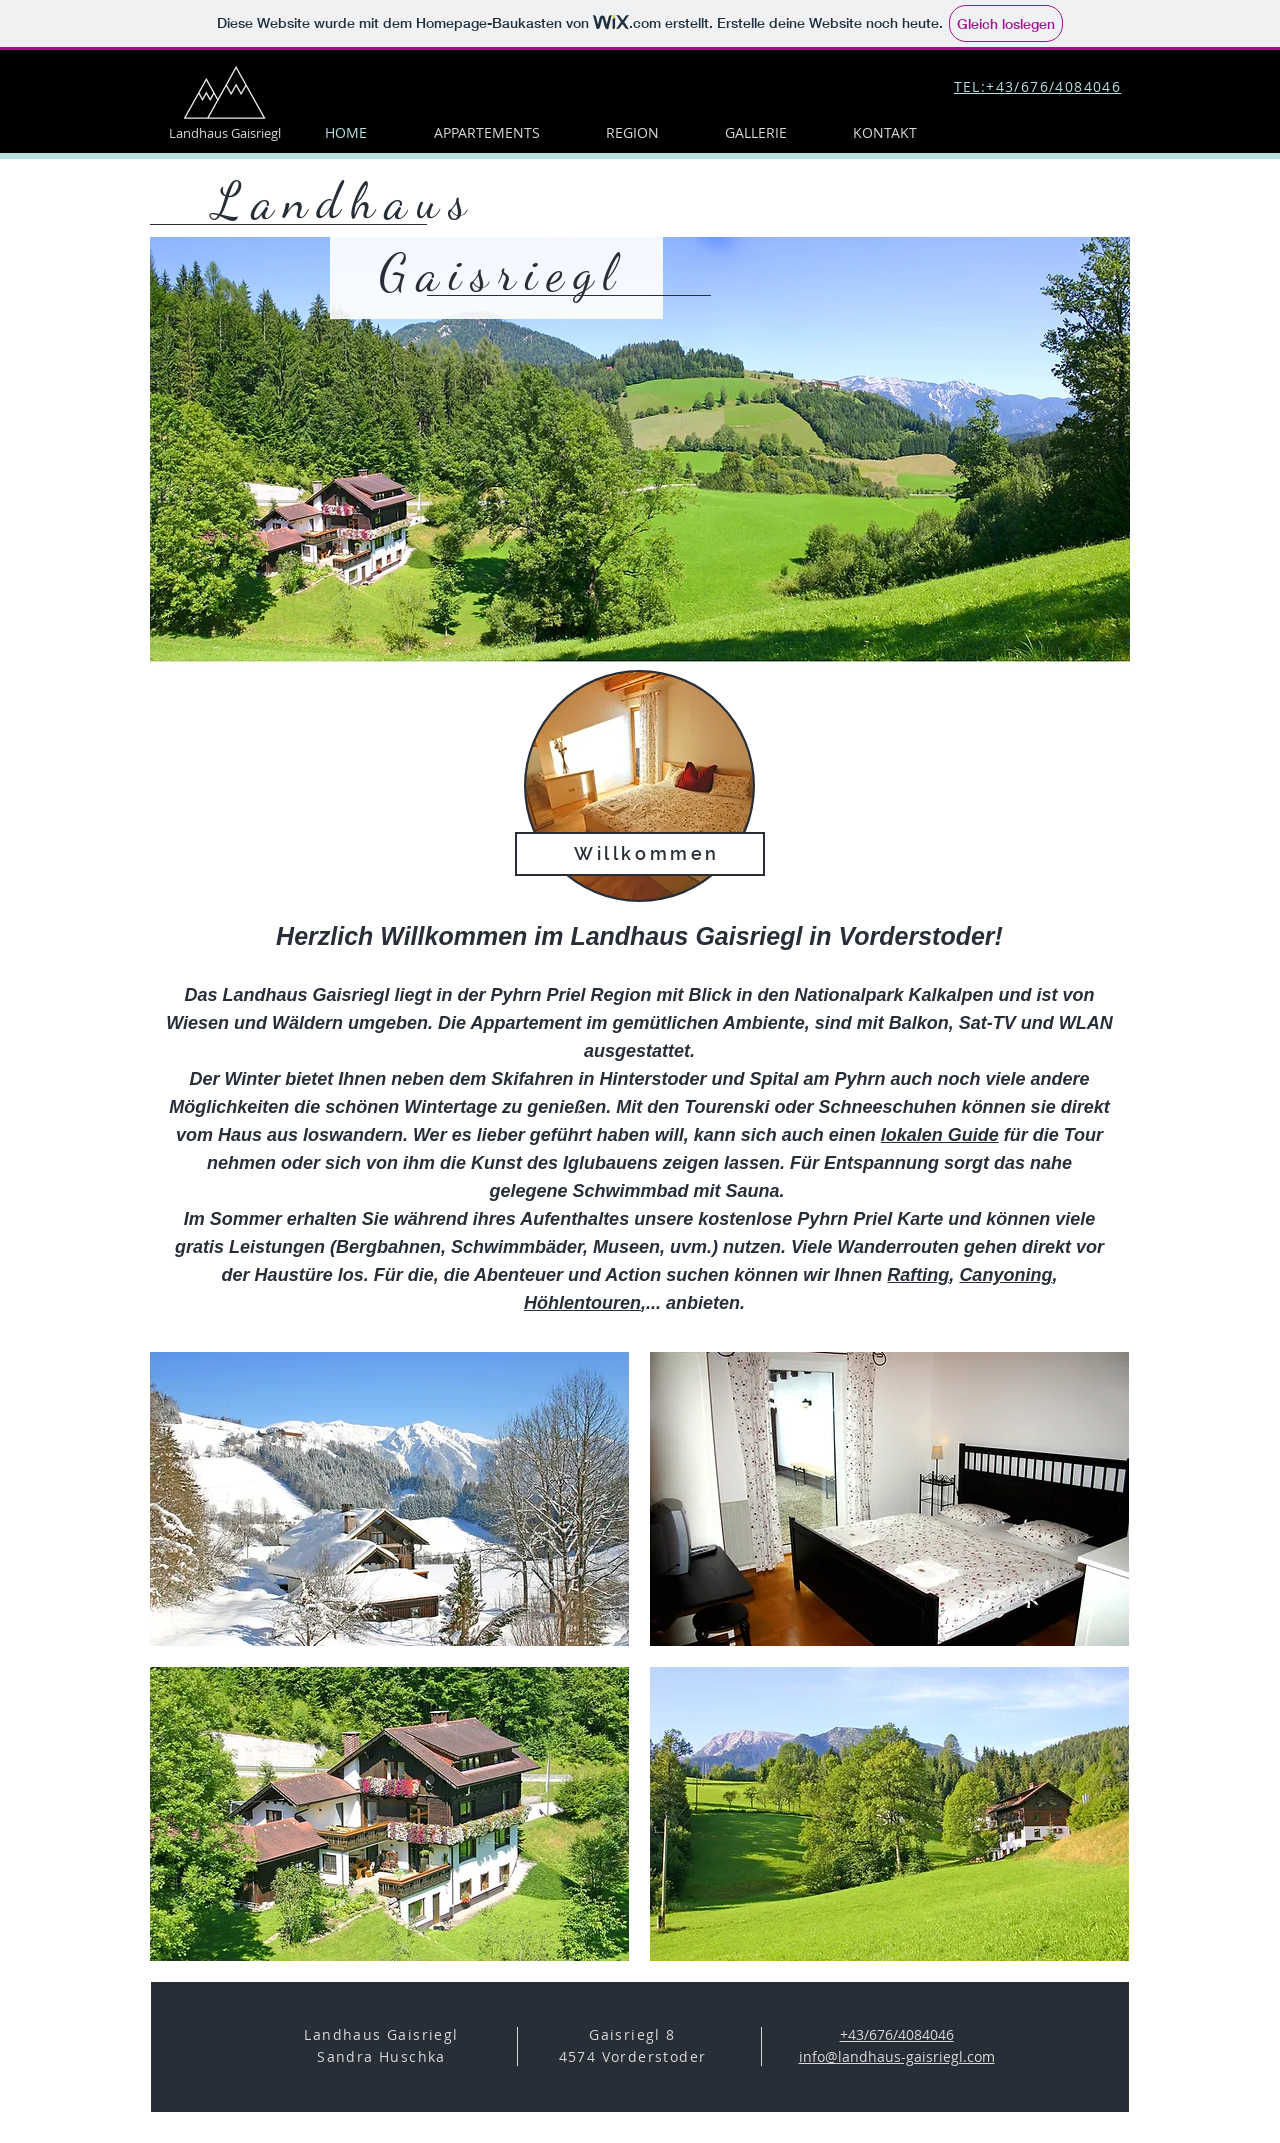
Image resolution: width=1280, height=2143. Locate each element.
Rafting (918, 1275)
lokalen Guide (940, 1135)
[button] (389, 1499)
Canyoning (1005, 1275)
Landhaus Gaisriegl (225, 133)
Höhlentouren (582, 1303)
